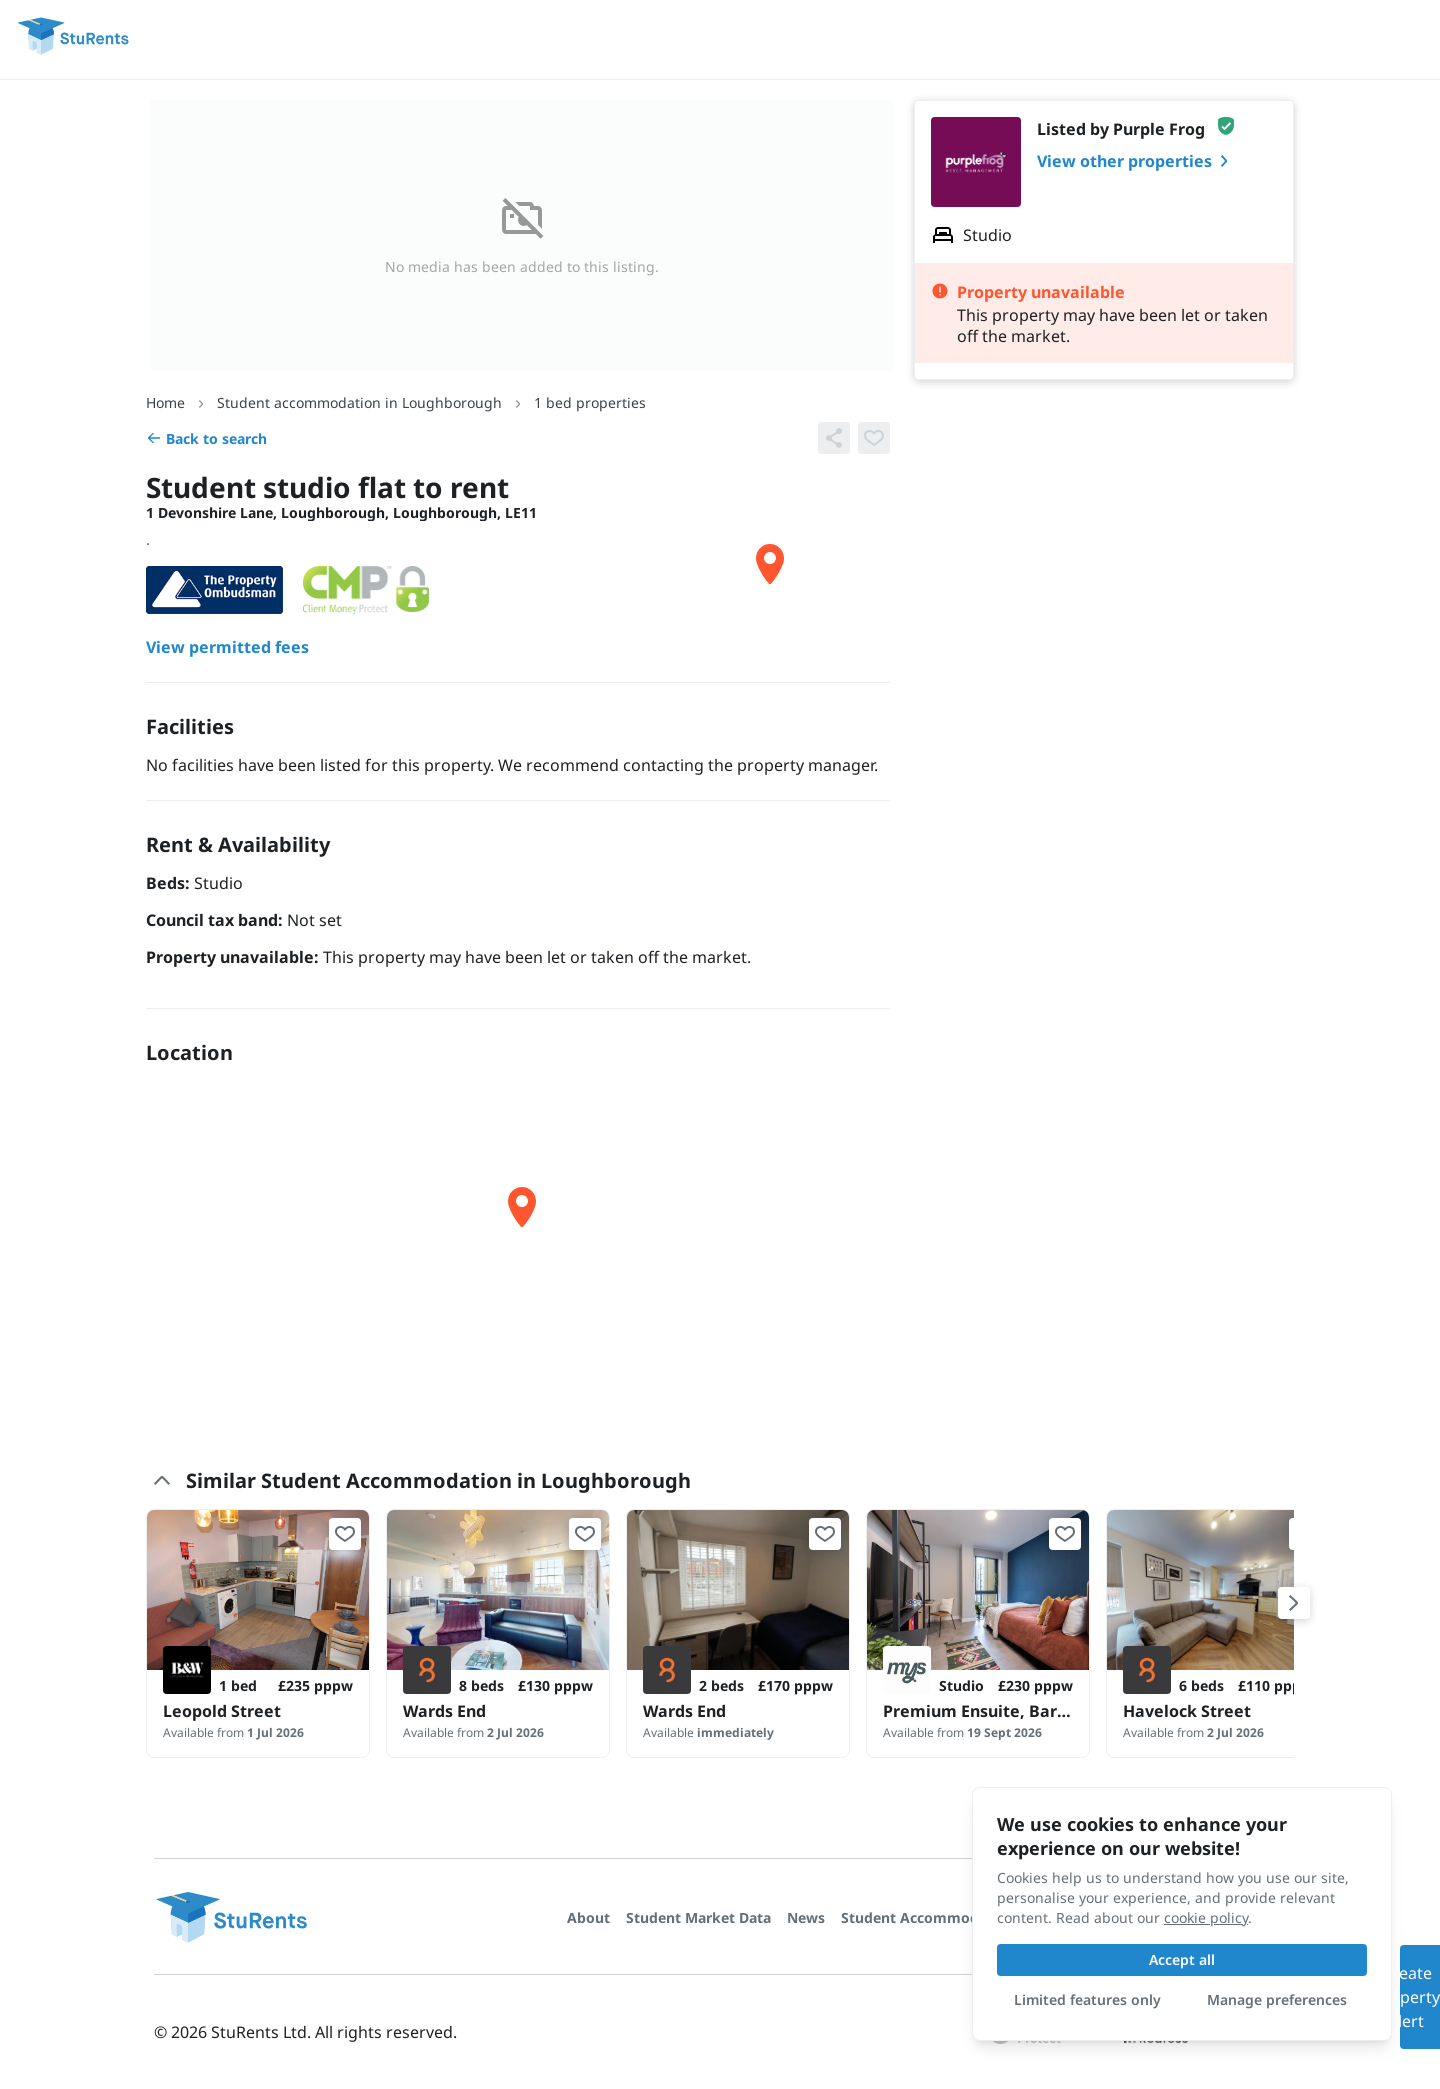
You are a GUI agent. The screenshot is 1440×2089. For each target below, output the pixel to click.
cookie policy (1206, 1917)
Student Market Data (698, 1917)
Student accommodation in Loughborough (359, 402)
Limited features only (1087, 1999)
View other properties (1136, 161)
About (588, 1917)
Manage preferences (1277, 1999)
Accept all (1182, 1959)
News (806, 1917)
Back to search (206, 438)
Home (165, 402)
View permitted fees (227, 647)
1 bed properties (590, 402)
